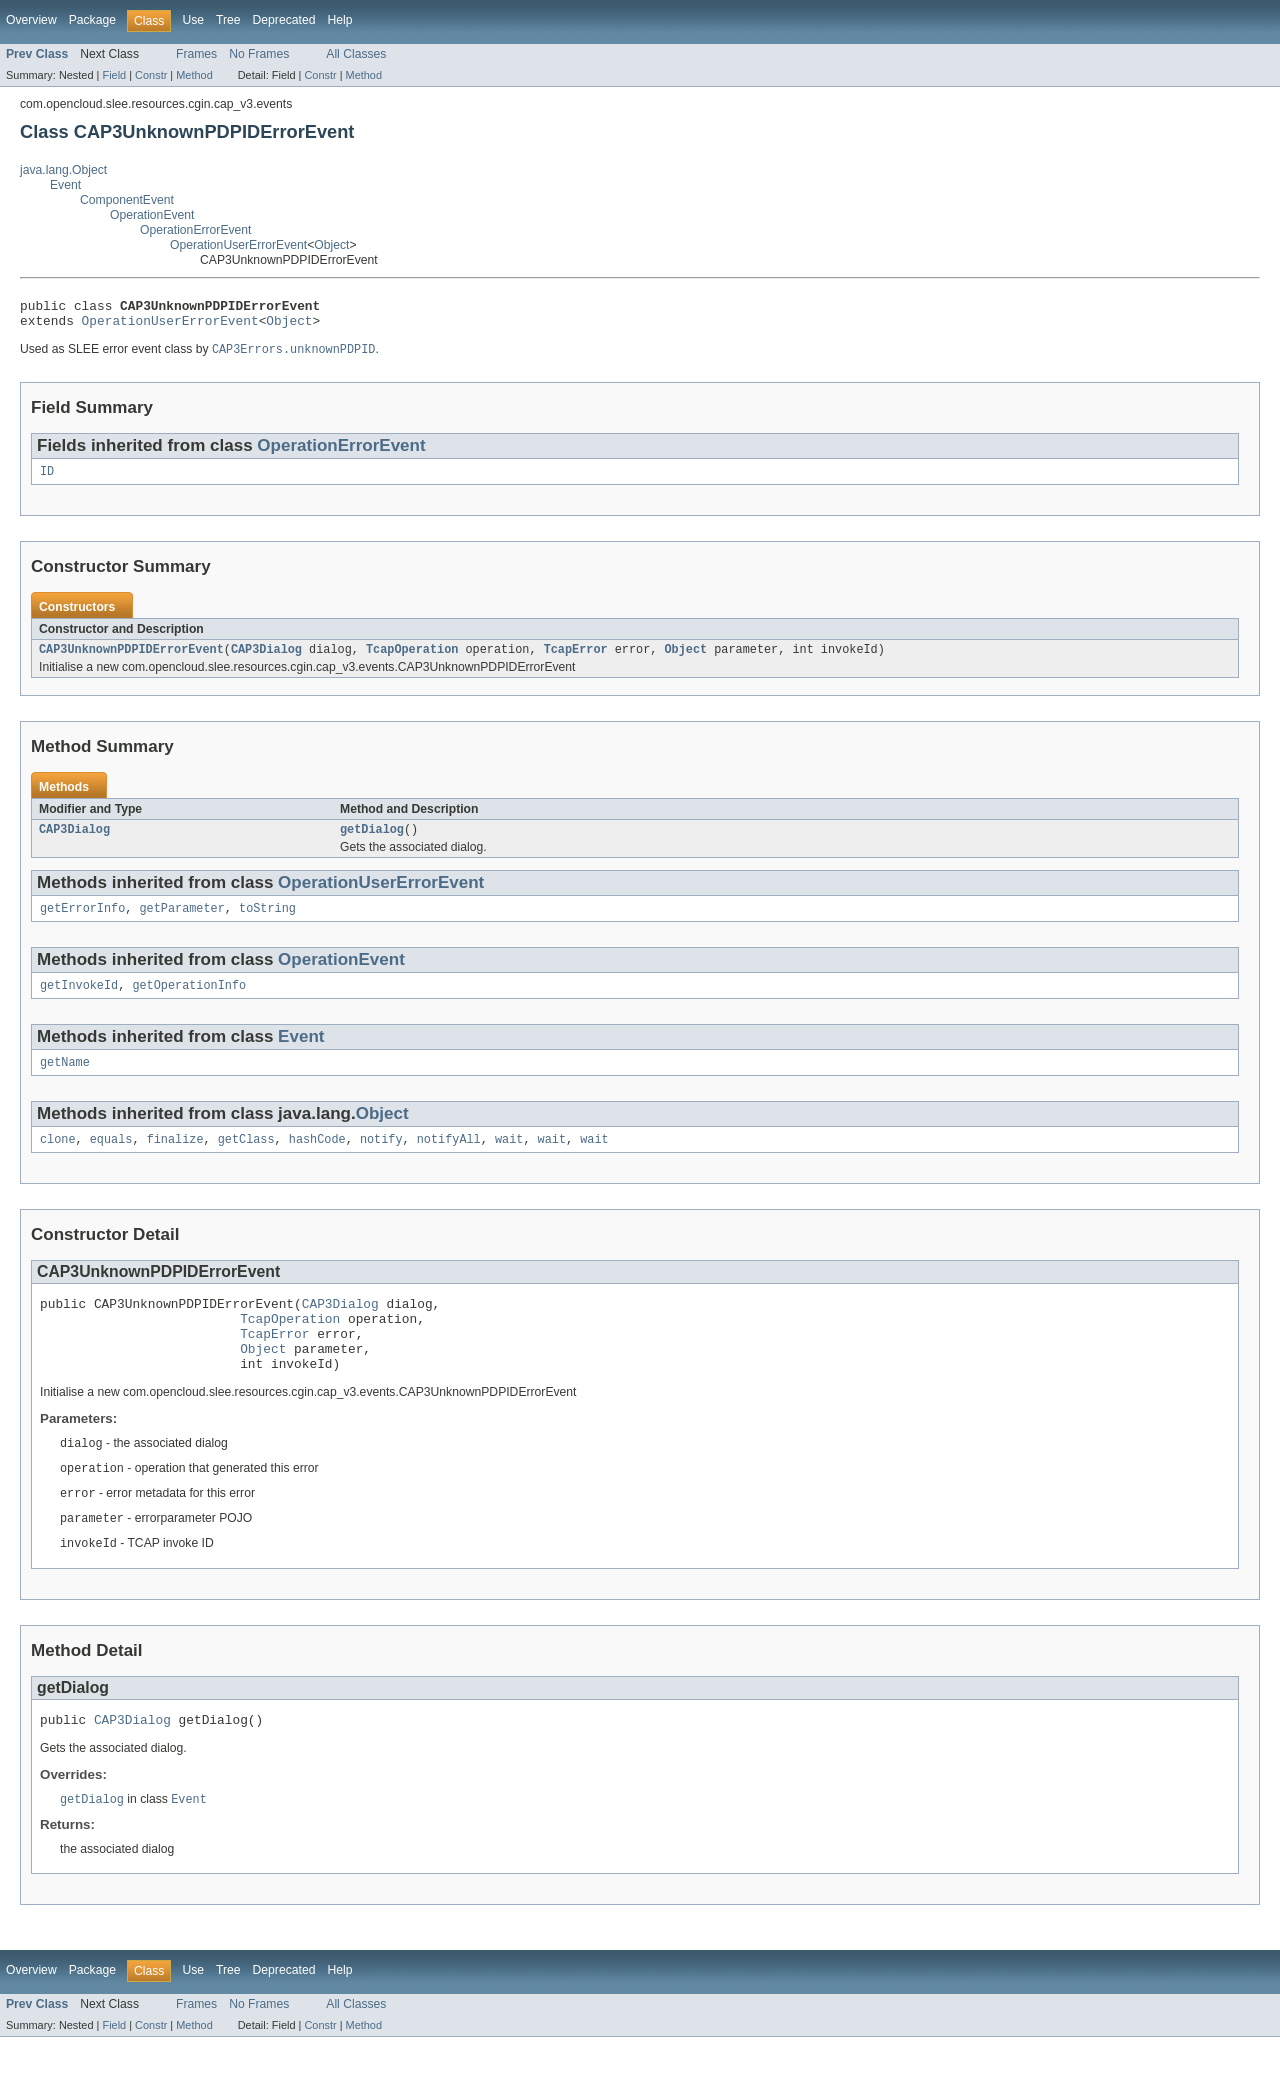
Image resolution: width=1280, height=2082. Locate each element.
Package (92, 20)
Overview (31, 20)
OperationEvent (152, 215)
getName (65, 1081)
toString (267, 923)
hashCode (317, 1160)
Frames (196, 54)
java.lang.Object (63, 170)
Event (65, 185)
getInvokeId (79, 1002)
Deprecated (284, 20)
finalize (175, 1160)
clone (58, 1160)
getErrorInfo (82, 923)
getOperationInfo (189, 1002)
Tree (228, 20)
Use (193, 20)
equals (111, 1160)
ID (47, 480)
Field (114, 75)
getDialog (372, 842)
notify (381, 1160)
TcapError (576, 660)
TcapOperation (412, 660)
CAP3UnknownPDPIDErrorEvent (131, 660)
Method (194, 75)
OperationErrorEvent (195, 230)
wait (509, 1160)
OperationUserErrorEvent (238, 245)
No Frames (259, 54)
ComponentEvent (127, 200)
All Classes (356, 54)
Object (331, 245)
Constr (151, 75)
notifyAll (449, 1160)
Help (339, 20)
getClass (246, 1160)
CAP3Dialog (266, 660)
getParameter (182, 923)
